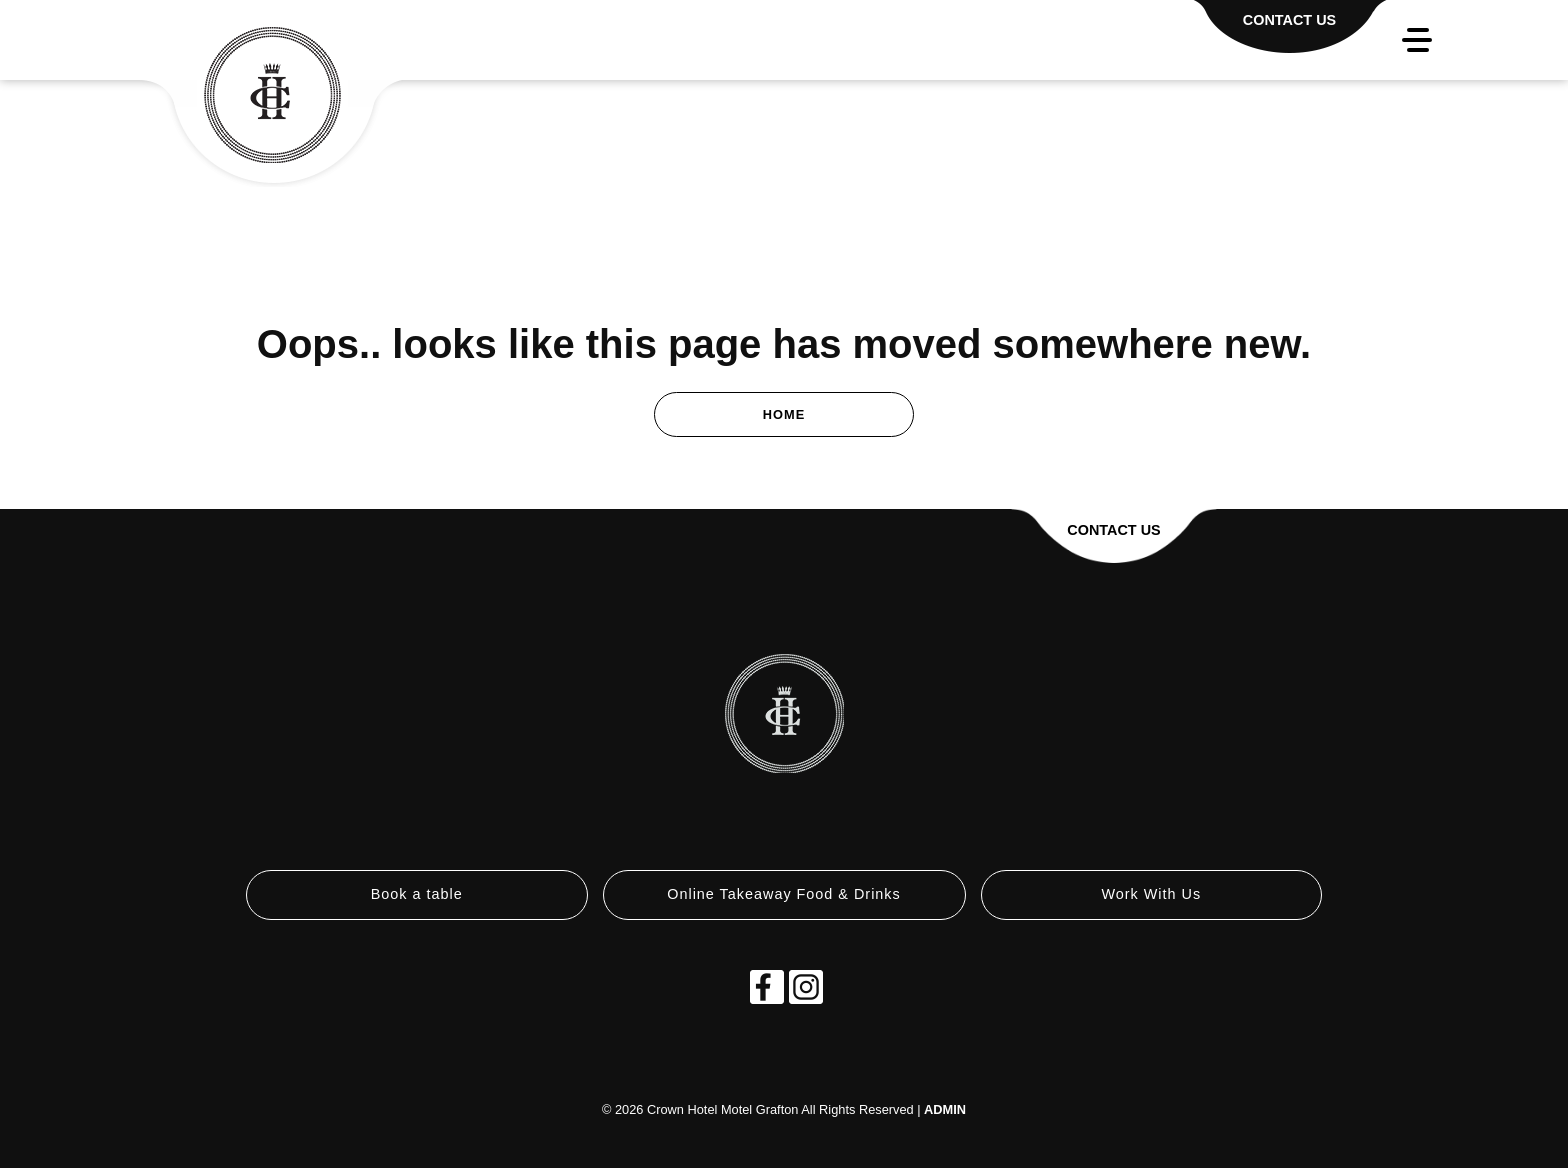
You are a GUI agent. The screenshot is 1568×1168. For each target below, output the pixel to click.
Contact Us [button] (1113, 530)
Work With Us (1151, 894)
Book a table (417, 894)
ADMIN (945, 1109)
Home (784, 414)
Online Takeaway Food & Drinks (784, 894)
